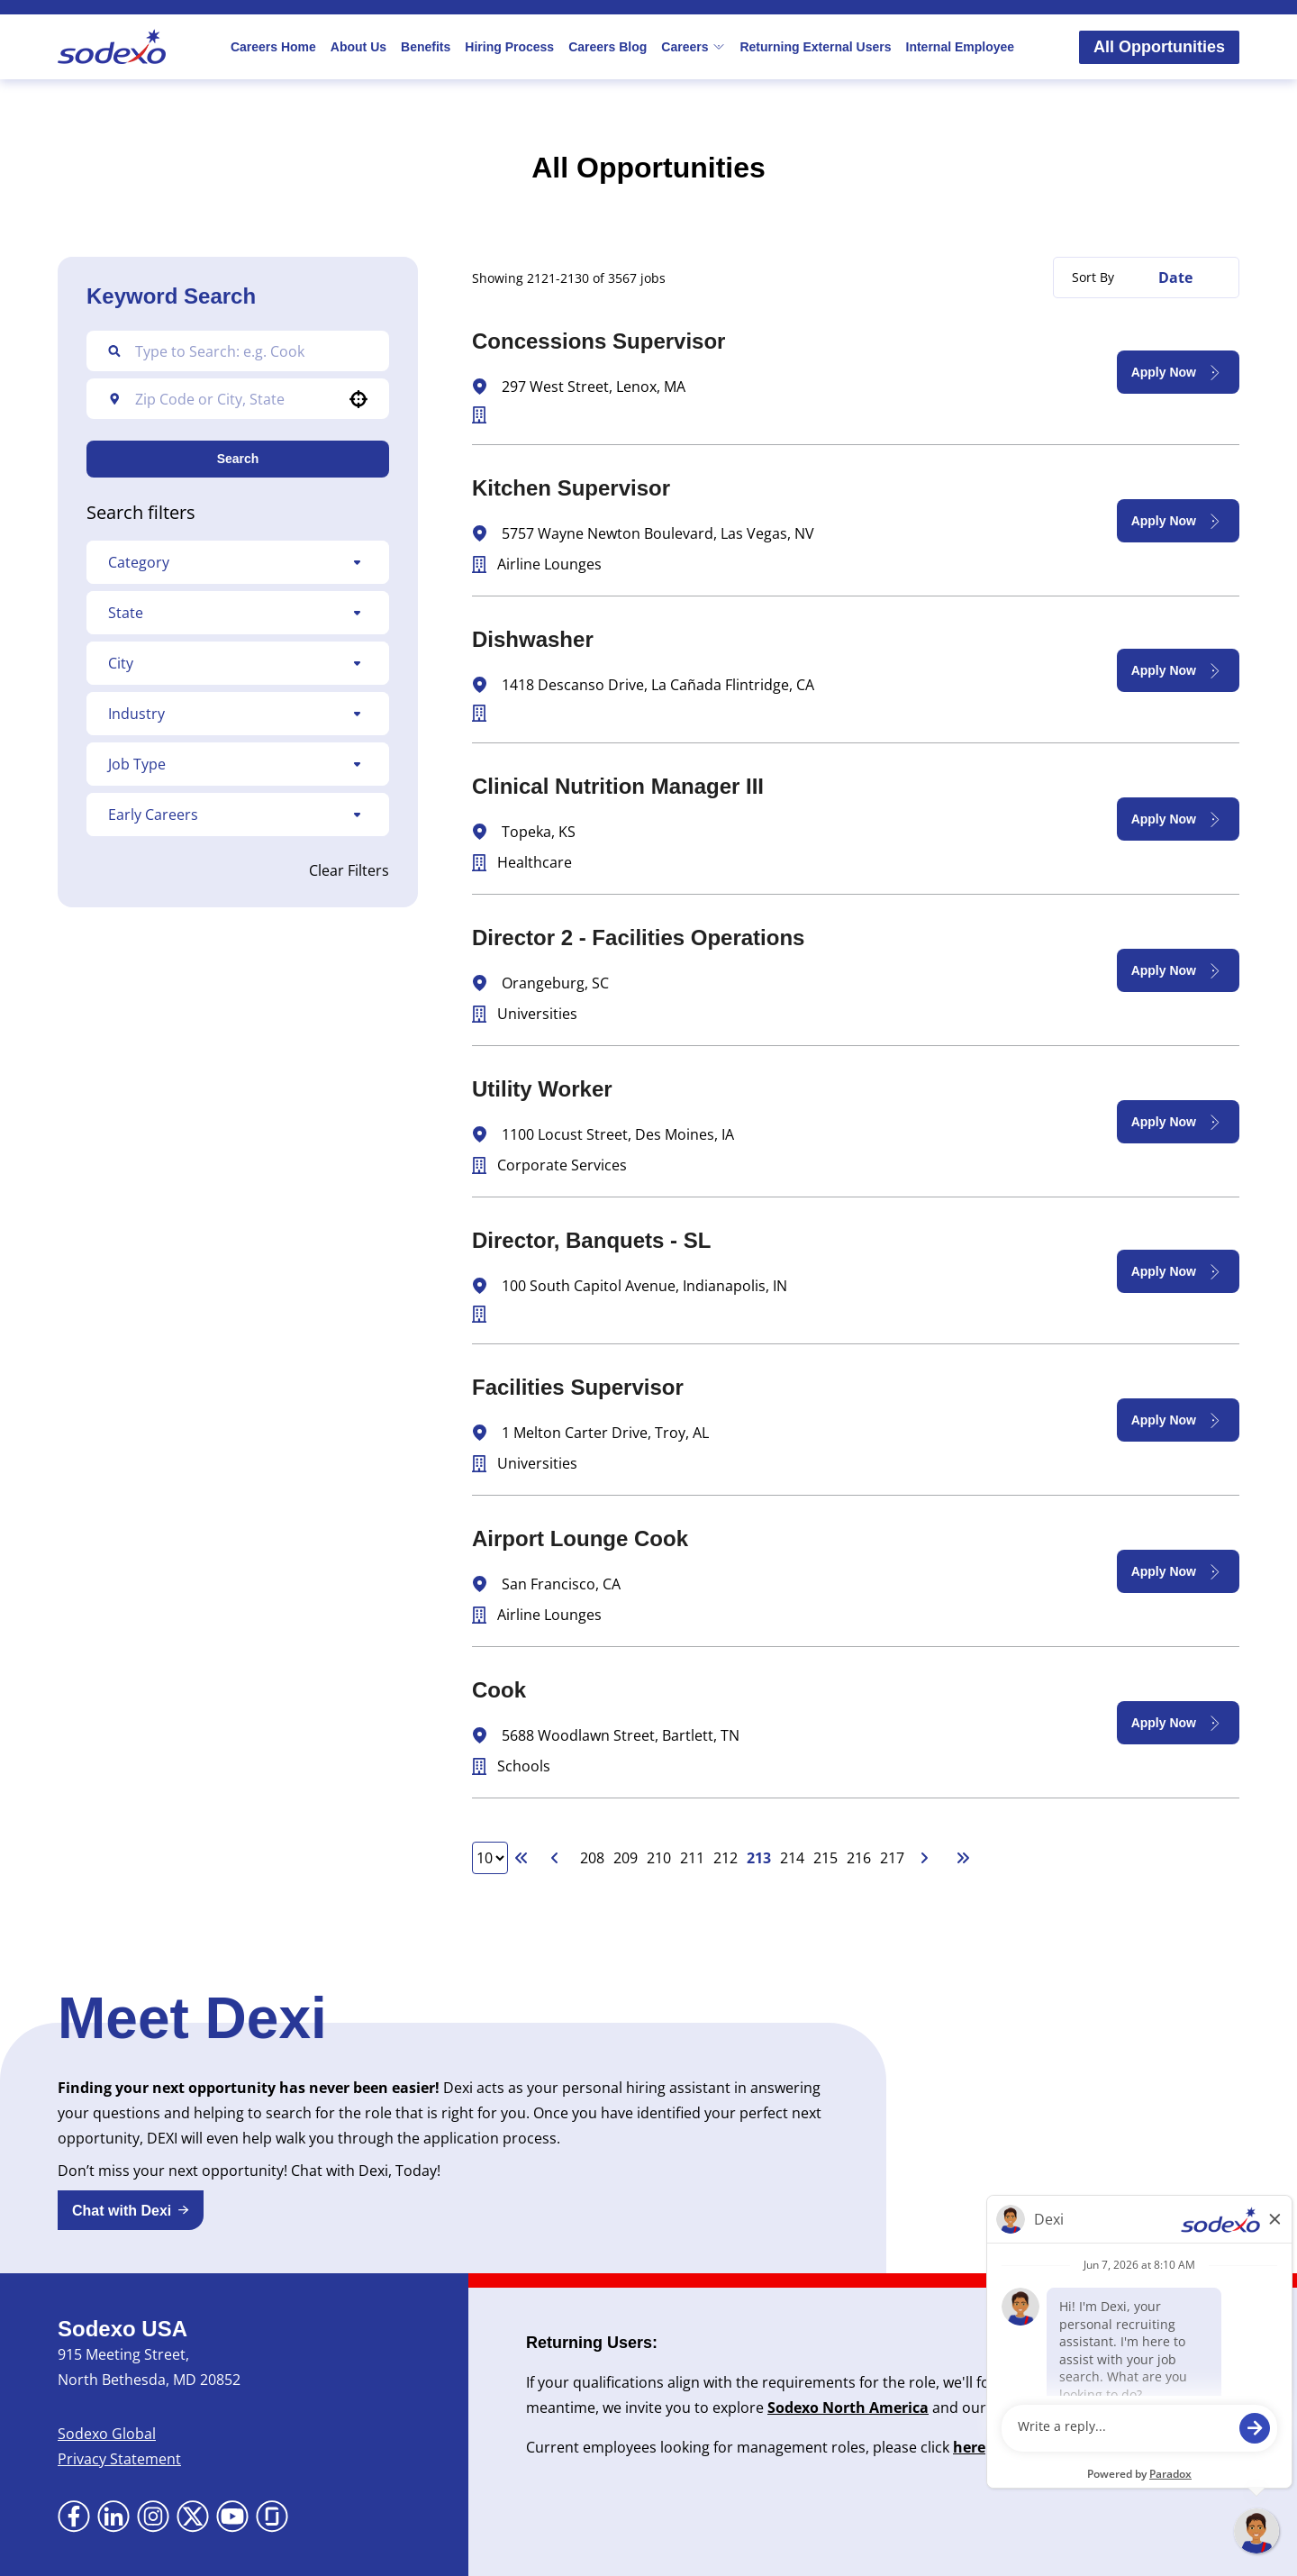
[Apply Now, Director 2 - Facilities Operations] (1178, 970)
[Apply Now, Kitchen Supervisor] (1178, 520)
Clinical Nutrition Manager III (618, 786)
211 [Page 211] (692, 1858)
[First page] (521, 1858)
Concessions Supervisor (598, 341)
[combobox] (235, 399)
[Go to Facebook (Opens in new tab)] (74, 2516)
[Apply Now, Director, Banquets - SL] (1178, 1271)
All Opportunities (1159, 47)
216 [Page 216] (859, 1858)
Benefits (425, 47)
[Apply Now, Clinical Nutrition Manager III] (1178, 819)
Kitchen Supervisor (571, 488)
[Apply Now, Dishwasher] (1178, 670)
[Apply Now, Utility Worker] (1178, 1121)
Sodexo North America (848, 2407)
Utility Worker (542, 1089)
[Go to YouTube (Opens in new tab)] (232, 2516)
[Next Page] (927, 1858)
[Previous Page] (558, 1858)
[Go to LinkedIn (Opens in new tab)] (113, 2516)
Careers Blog (607, 47)
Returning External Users (815, 47)
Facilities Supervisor (578, 1387)
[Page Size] (490, 1858)
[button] (358, 399)
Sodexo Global (107, 2434)
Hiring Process (509, 47)
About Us (358, 47)
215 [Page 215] (825, 1858)
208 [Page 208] (592, 1858)
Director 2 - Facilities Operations (638, 937)
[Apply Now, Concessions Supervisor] (1178, 372)
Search (238, 458)
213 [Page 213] (759, 1858)
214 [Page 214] (792, 1858)
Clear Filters (349, 870)
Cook (499, 1690)
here (969, 2447)
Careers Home (273, 47)
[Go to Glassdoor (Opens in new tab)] (272, 2516)
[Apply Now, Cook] (1178, 1722)
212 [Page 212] (725, 1858)
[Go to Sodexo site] (112, 47)
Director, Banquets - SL (591, 1240)
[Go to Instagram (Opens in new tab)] (153, 2516)
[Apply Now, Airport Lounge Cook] (1178, 1571)
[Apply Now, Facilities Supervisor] (1178, 1420)
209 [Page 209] (625, 1858)
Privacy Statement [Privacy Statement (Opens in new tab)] (119, 2459)
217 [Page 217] (892, 1858)
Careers (693, 47)
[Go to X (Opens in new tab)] (193, 2516)
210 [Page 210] (659, 1858)
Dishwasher (533, 639)
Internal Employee (960, 47)
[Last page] (963, 1858)
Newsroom (1029, 2407)
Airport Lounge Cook (580, 1538)
